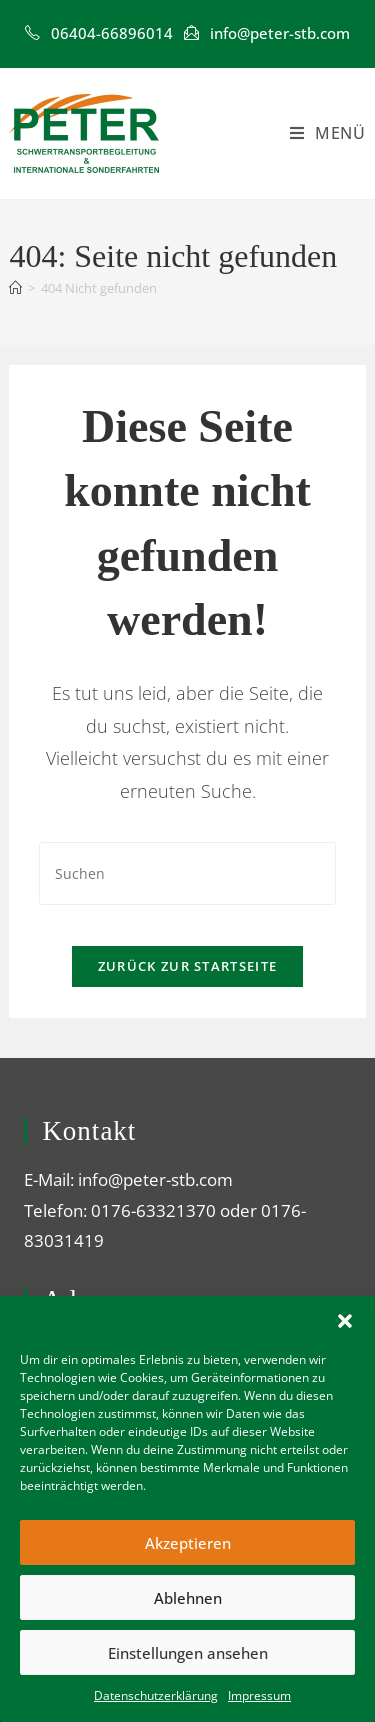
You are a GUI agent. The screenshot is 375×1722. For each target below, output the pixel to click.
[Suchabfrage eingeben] (187, 873)
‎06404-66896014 (112, 33)
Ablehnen (188, 1598)
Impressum (259, 1695)
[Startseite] (15, 288)
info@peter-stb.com (280, 33)
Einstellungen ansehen (188, 1653)
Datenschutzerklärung (156, 1695)
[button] (345, 1321)
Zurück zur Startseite (187, 966)
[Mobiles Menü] (328, 133)
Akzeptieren (188, 1543)
